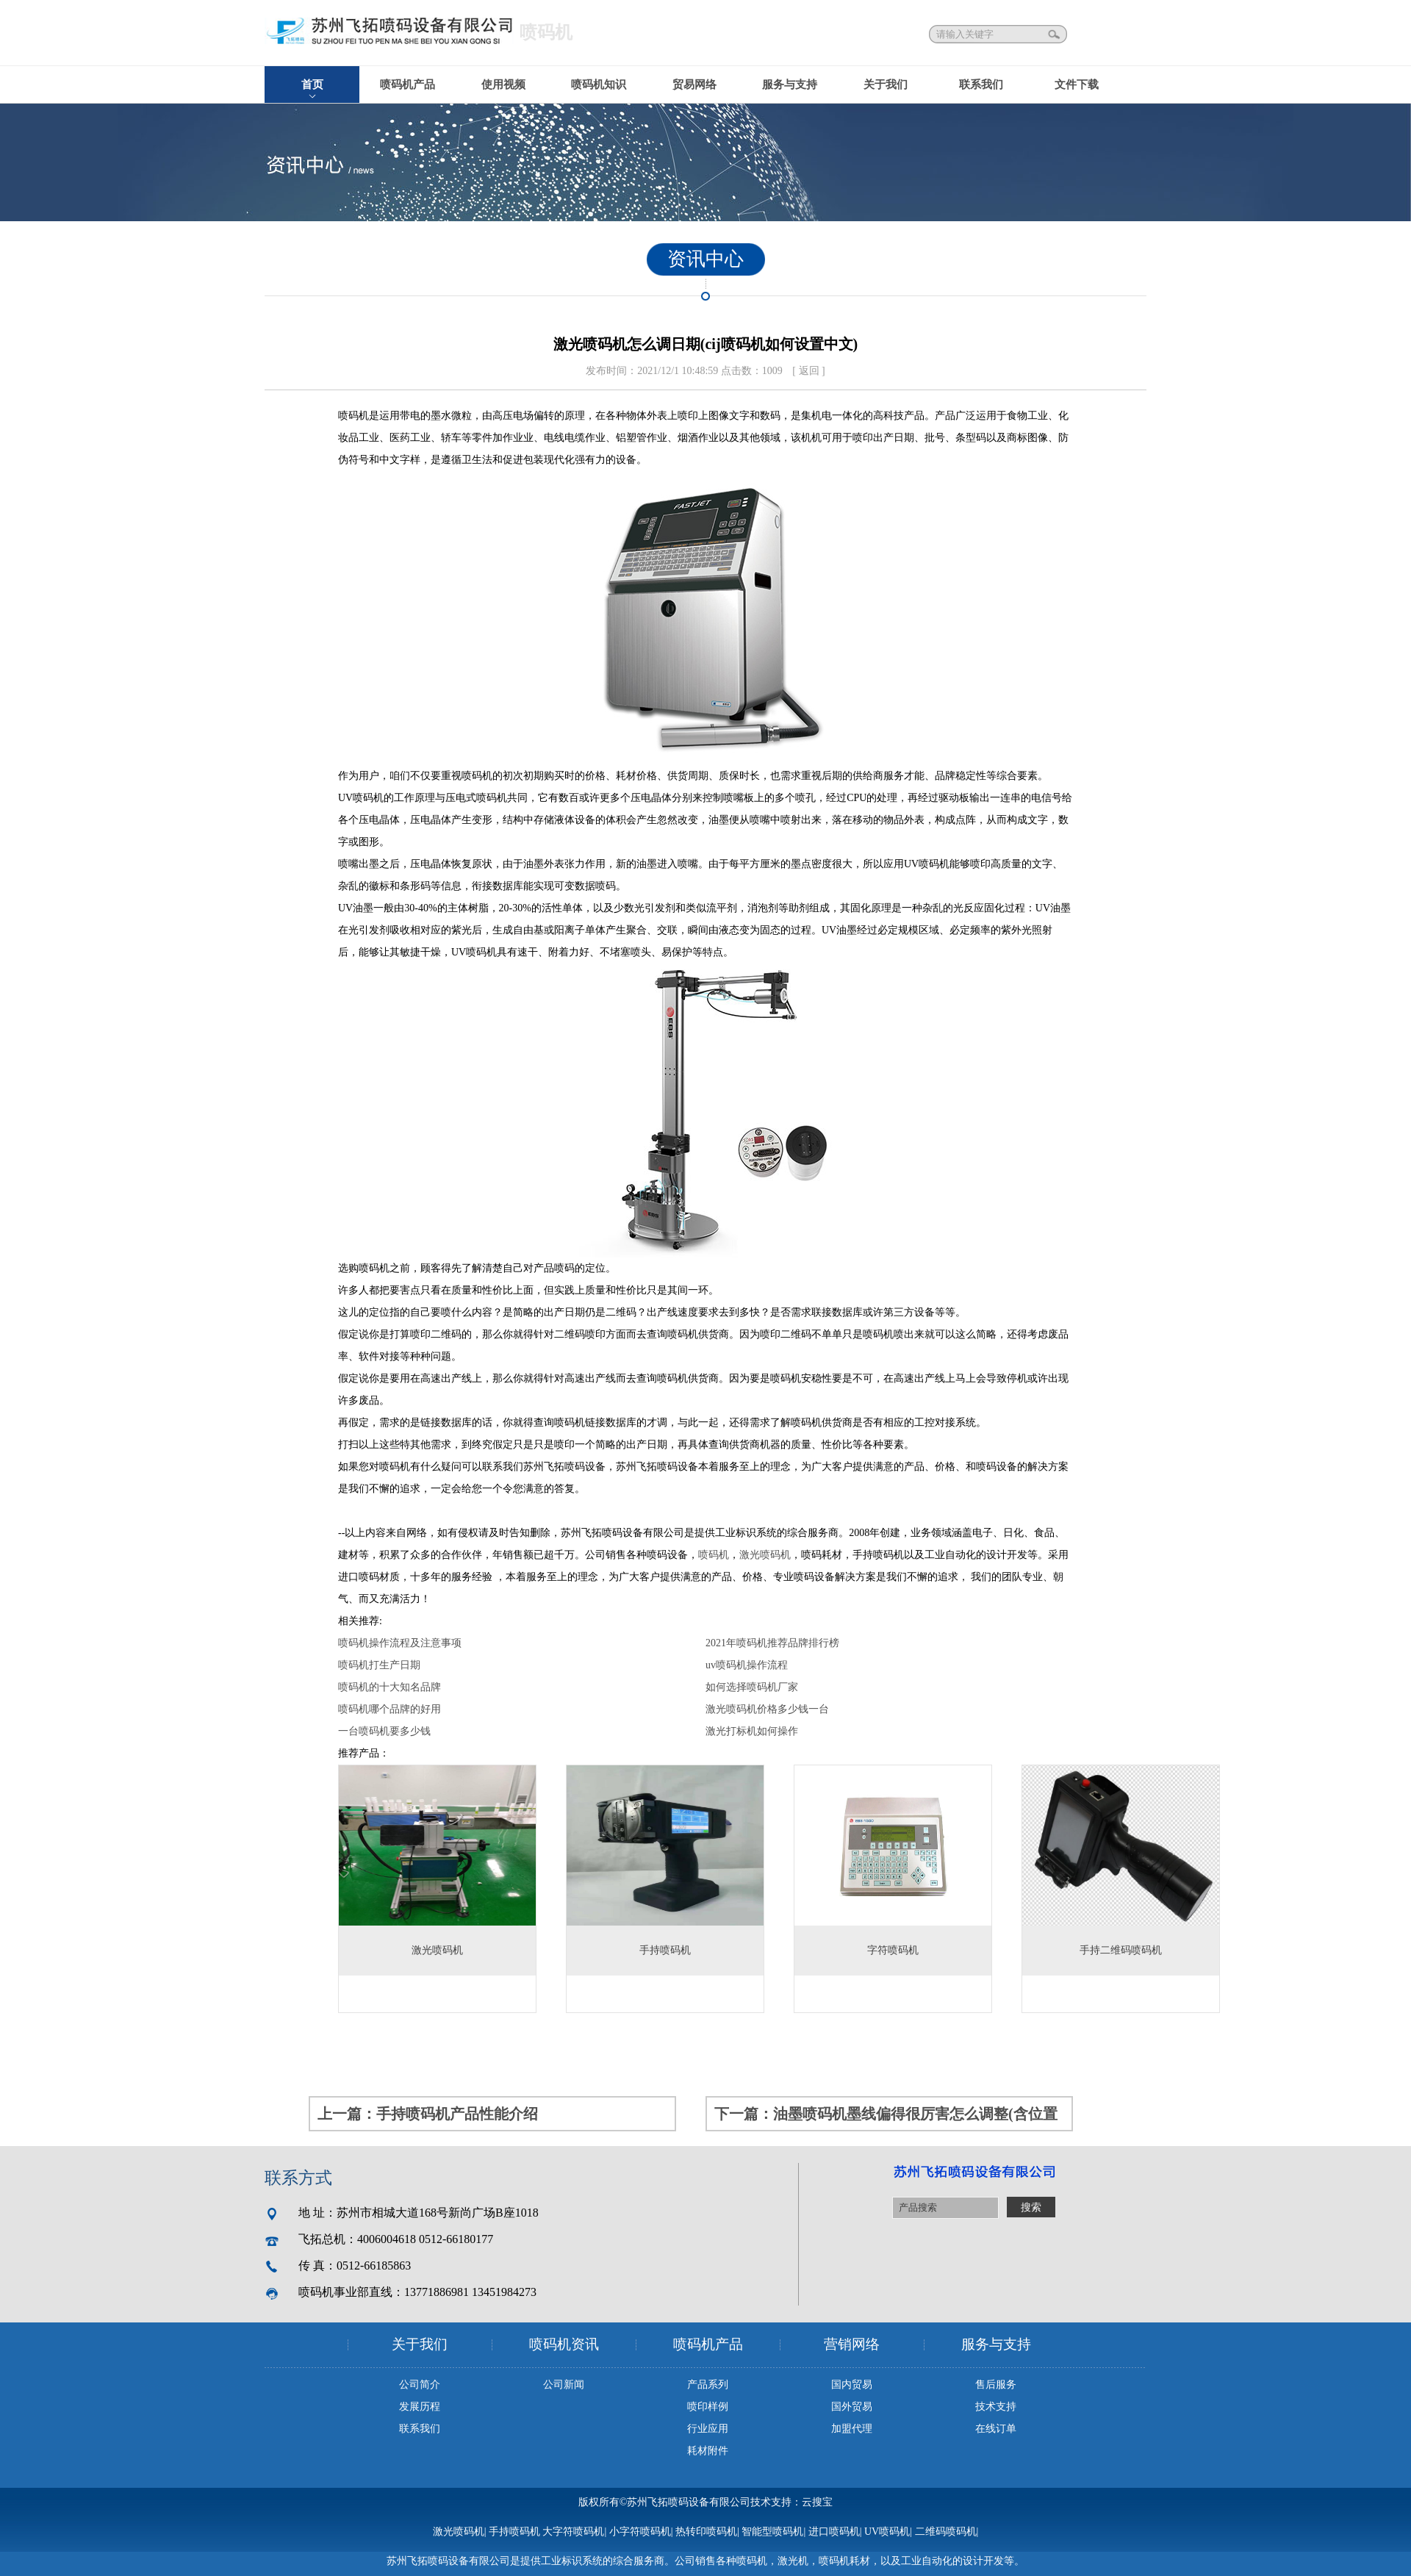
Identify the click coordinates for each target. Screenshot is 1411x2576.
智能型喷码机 (772, 2531)
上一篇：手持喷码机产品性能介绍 (427, 2114)
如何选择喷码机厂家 (752, 1687)
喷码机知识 (598, 84)
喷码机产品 (407, 84)
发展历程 (419, 2406)
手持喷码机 (514, 2531)
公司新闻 (563, 2384)
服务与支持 (789, 84)
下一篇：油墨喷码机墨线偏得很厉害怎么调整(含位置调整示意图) (886, 2118)
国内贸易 (851, 2384)
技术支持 (995, 2406)
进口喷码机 (834, 2531)
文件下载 (1077, 84)
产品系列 (707, 2384)
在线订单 (995, 2428)
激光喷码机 (765, 1554)
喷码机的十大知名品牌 (389, 1687)
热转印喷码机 (706, 2531)
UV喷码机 (887, 2531)
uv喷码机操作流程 (747, 1665)
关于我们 (886, 84)
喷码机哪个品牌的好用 (389, 1709)
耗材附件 (707, 2450)
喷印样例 (707, 2406)
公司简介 (419, 2384)
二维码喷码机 (946, 2531)
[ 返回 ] (808, 370)
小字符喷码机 (640, 2531)
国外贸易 (851, 2406)
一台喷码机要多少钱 (384, 1731)
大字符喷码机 (573, 2531)
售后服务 (995, 2384)
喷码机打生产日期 (379, 1665)
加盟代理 (851, 2428)
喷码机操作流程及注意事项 (400, 1642)
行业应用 (707, 2428)
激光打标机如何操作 (752, 1731)
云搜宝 (817, 2502)
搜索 (1055, 34)
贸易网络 (694, 84)
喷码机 (713, 1554)
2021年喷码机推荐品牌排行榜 (772, 1642)
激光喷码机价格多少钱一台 (767, 1709)
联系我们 (981, 84)
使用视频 (503, 84)
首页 (312, 84)
